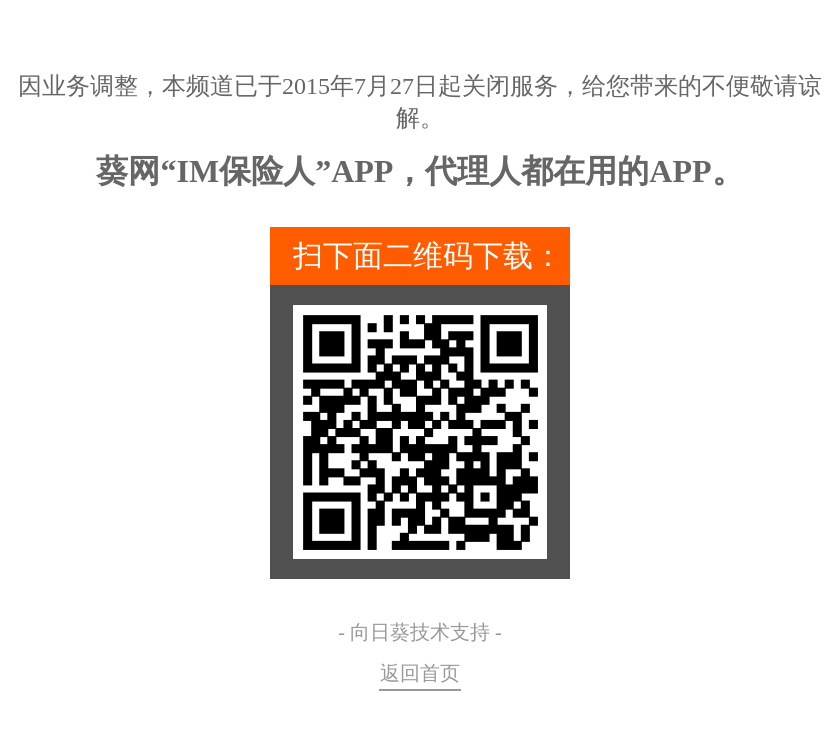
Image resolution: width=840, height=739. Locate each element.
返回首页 (420, 673)
